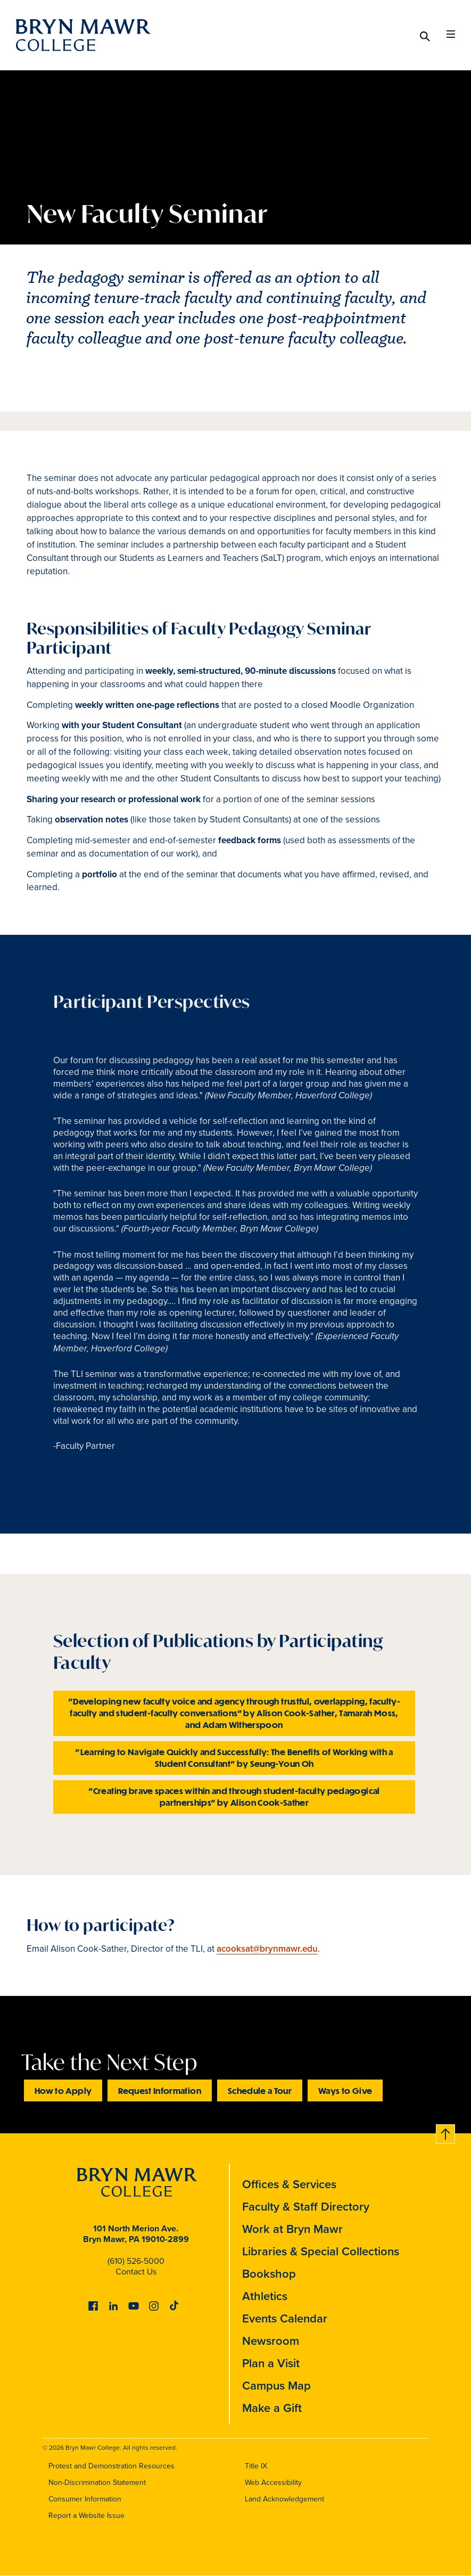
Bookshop (269, 2273)
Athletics (264, 2296)
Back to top (446, 2132)
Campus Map (276, 2385)
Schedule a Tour (260, 2090)
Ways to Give (345, 2090)
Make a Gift (272, 2408)
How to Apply (63, 2090)
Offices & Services (289, 2184)
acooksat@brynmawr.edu (267, 1948)
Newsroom (270, 2341)
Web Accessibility (273, 2482)
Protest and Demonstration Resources (111, 2466)
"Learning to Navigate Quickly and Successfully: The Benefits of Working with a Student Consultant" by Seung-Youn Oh (234, 1757)
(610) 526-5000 (136, 2261)
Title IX (256, 2466)
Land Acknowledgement (284, 2499)
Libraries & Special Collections (320, 2251)
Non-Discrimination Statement (97, 2482)
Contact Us (135, 2271)
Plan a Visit (271, 2363)
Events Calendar (284, 2318)
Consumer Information (84, 2499)
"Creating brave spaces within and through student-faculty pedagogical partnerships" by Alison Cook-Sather (233, 1796)
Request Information (159, 2090)
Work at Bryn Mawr (292, 2229)
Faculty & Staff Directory (305, 2206)
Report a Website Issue (86, 2515)
